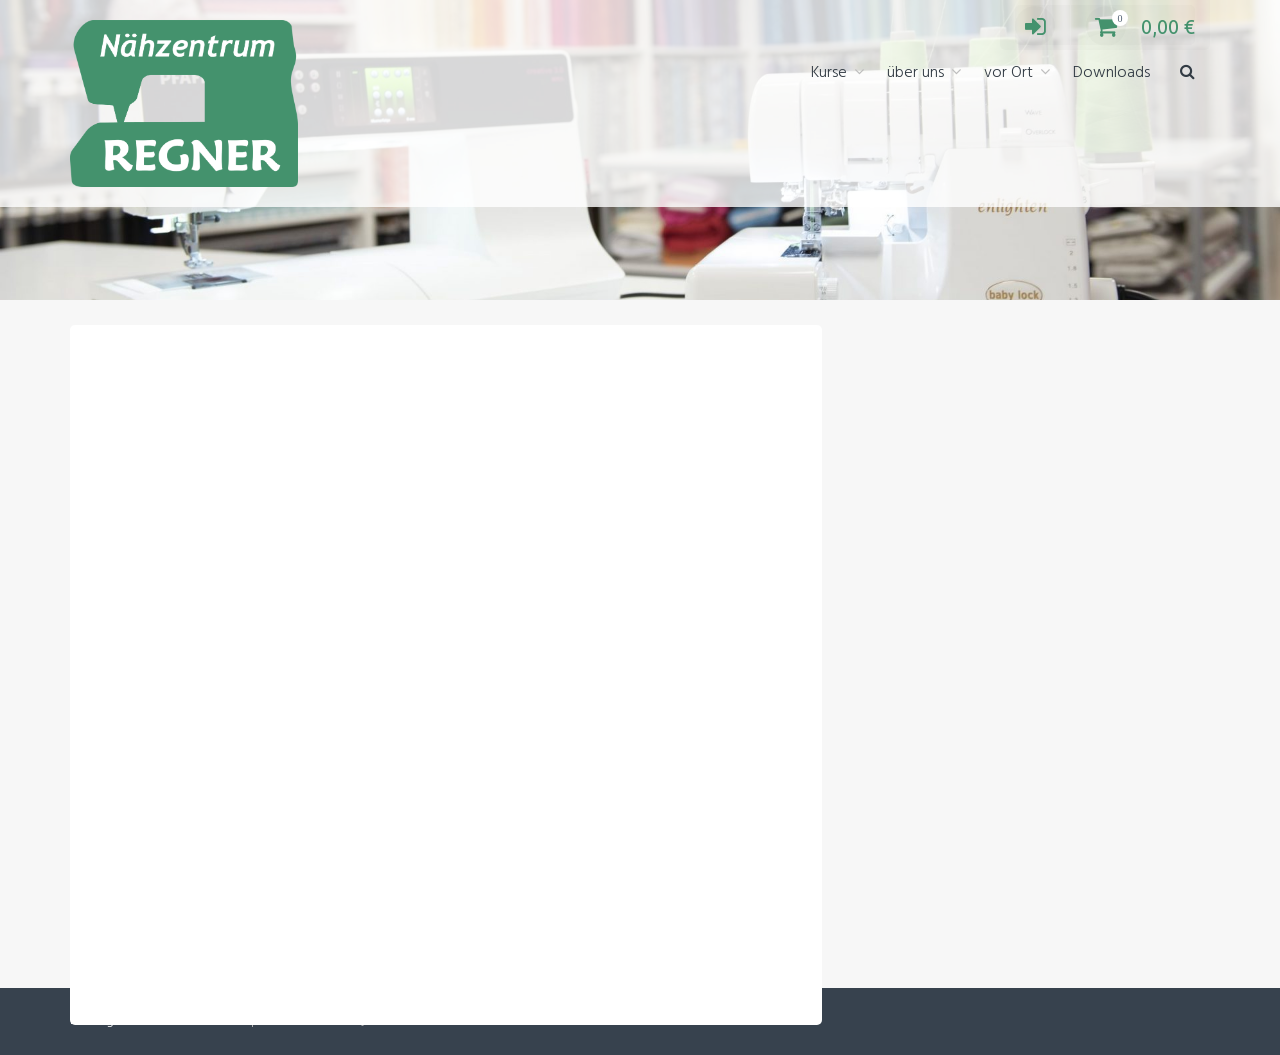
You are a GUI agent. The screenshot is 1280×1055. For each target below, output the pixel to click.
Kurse (829, 73)
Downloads (1111, 73)
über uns (915, 73)
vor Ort (1008, 73)
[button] (1187, 73)
